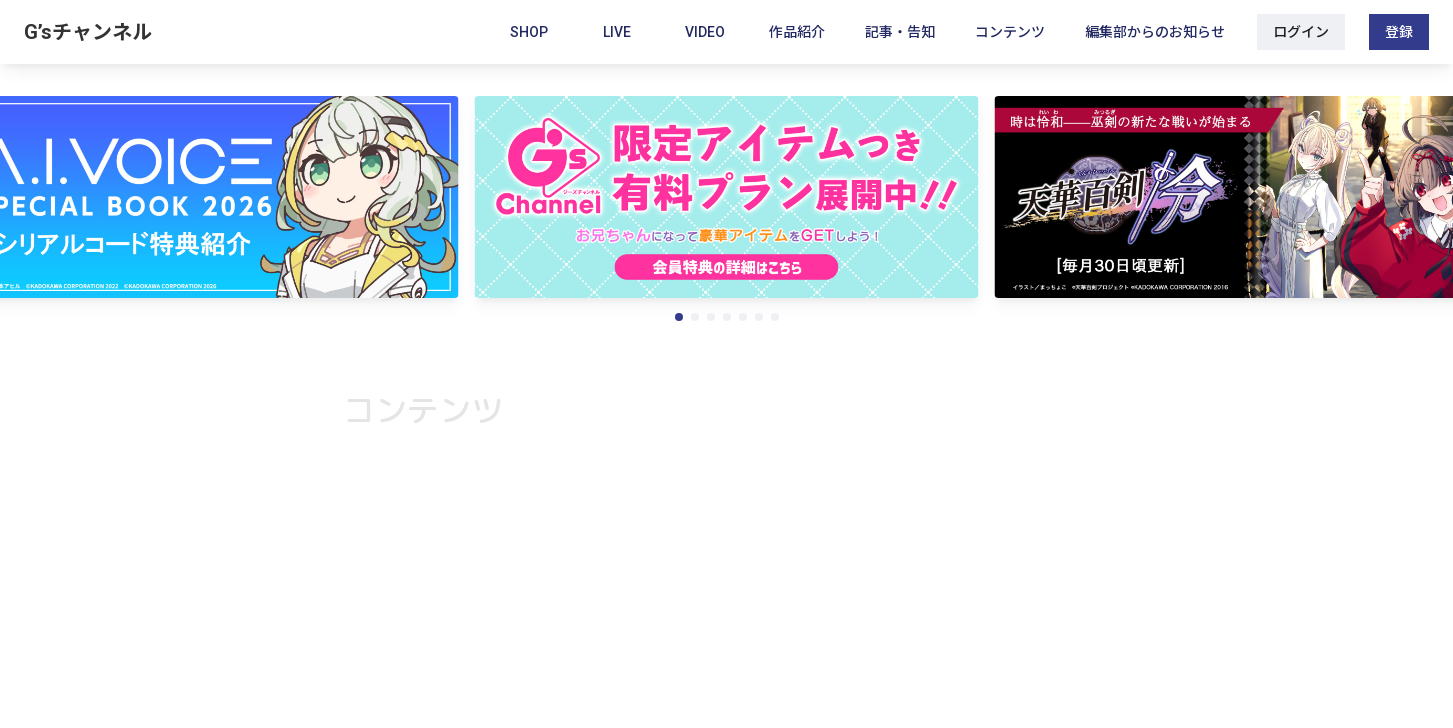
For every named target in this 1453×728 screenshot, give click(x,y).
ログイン (1301, 32)
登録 (1399, 32)
